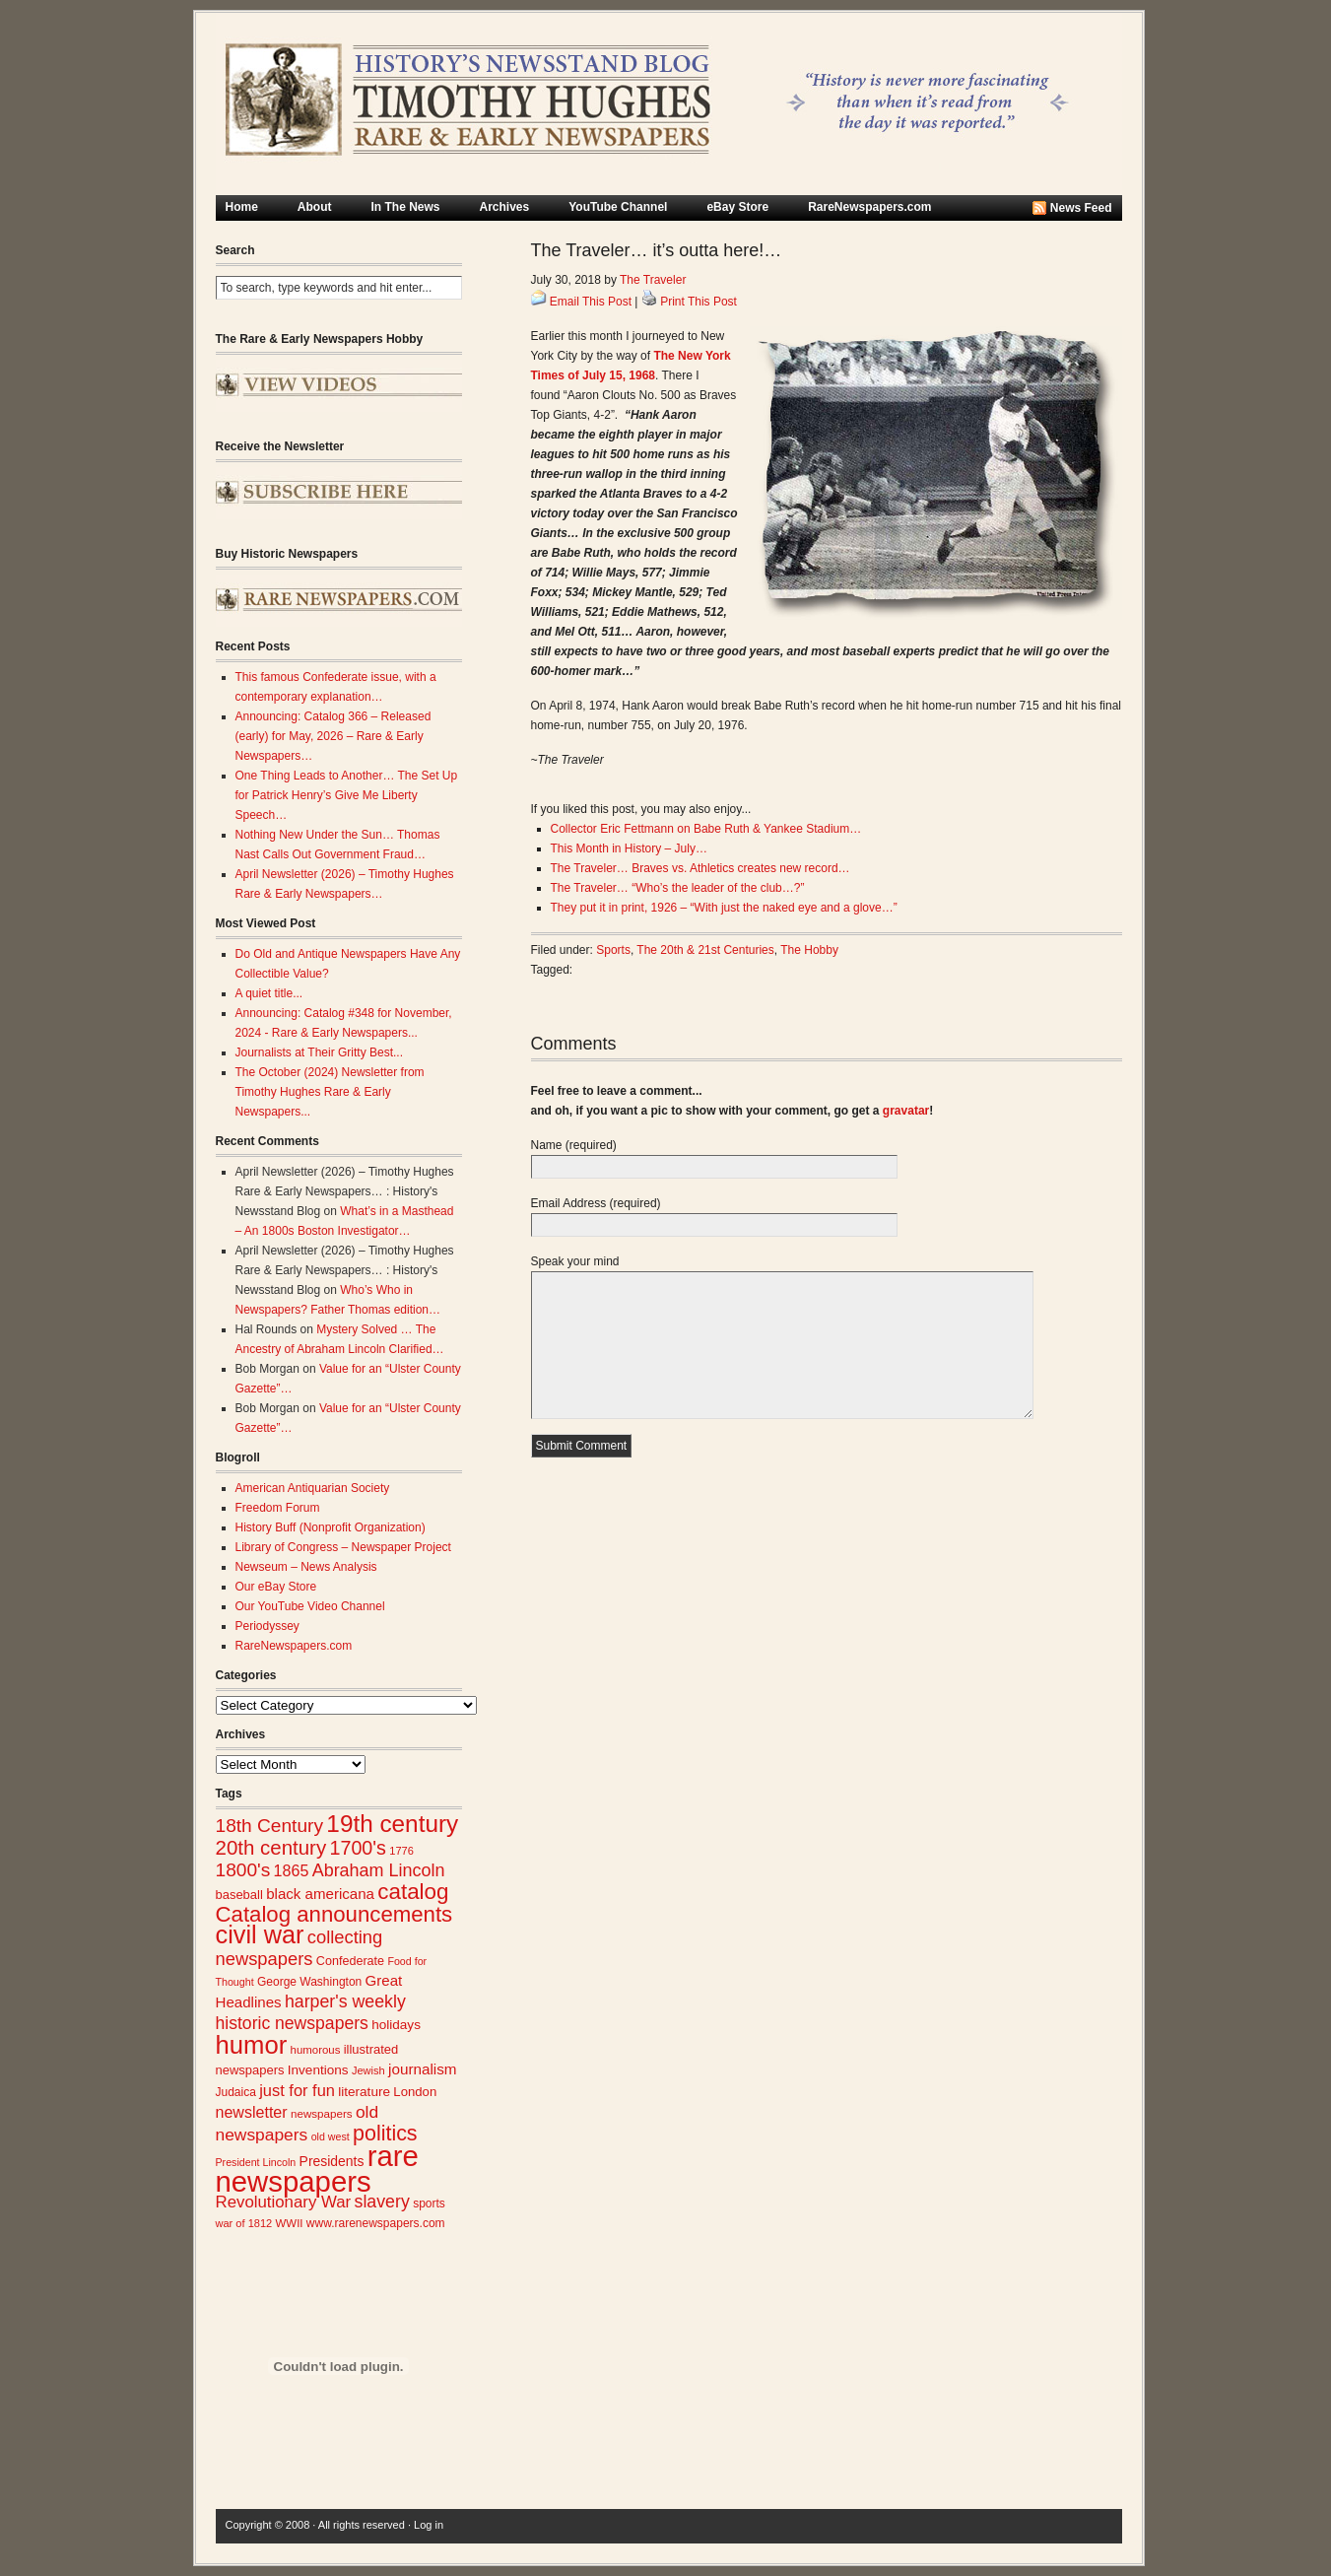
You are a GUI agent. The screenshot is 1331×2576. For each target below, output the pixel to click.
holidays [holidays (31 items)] (396, 2024)
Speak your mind (575, 1261)
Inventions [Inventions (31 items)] (318, 2070)
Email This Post (591, 301)
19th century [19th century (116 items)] (392, 1823)
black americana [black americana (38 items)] (320, 1893)
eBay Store (737, 207)
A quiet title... (269, 993)
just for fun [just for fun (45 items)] (297, 2090)
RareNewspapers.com (869, 207)
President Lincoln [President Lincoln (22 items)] (256, 2162)
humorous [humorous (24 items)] (316, 2050)
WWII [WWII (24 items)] (289, 2223)
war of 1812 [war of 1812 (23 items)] (244, 2223)
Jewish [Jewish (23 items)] (368, 2070)
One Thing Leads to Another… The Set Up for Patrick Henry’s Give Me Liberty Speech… (346, 795)
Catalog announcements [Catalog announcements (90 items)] (334, 1914)
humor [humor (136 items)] (252, 2045)
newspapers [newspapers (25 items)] (322, 2113)
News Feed (1081, 208)
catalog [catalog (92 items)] (412, 1891)
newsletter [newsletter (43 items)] (252, 2112)
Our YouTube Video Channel (310, 1606)
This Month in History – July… (629, 848)
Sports (613, 950)
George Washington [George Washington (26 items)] (309, 1982)
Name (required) (574, 1145)
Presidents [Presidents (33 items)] (332, 2161)
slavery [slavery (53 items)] (382, 2201)
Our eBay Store (276, 1586)
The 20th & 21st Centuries (704, 950)
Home (242, 207)
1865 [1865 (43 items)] (291, 1870)
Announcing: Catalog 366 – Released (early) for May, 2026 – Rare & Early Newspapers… (333, 736)
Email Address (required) (596, 1203)
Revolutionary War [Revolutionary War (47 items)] (284, 2202)
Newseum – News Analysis (306, 1567)
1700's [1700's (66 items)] (358, 1848)
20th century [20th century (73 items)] (271, 1847)
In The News (405, 207)
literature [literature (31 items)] (364, 2091)
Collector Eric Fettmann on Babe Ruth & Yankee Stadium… (706, 829)
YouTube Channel (617, 207)
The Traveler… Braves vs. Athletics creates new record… (700, 868)
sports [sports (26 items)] (429, 2203)
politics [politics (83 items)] (385, 2133)
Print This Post (698, 301)
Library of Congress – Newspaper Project (343, 1547)
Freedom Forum (277, 1508)
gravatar (906, 1111)
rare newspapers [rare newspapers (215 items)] (317, 2168)
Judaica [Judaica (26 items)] (236, 2092)
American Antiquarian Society (312, 1488)
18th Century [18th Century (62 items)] (270, 1825)
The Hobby (809, 950)
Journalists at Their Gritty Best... (319, 1052)
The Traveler (653, 280)
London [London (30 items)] (414, 2091)
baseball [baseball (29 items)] (239, 1894)
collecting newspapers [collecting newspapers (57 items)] (299, 1948)
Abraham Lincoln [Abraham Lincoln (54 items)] (378, 1870)
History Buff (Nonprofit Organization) (330, 1527)
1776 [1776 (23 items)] (401, 1851)
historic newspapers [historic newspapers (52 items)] (292, 2023)
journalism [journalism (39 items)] (422, 2069)
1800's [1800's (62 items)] (243, 1870)
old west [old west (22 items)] (330, 2136)
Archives (505, 207)
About (315, 207)
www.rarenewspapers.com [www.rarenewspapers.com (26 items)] (375, 2223)
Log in (428, 2525)
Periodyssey (267, 1626)
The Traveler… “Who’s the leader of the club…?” (678, 888)
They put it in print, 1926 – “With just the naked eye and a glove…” (724, 908)
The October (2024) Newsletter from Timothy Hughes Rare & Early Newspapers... (330, 1092)
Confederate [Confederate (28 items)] (350, 1961)
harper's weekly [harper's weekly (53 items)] (345, 2001)
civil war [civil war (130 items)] (260, 1934)
